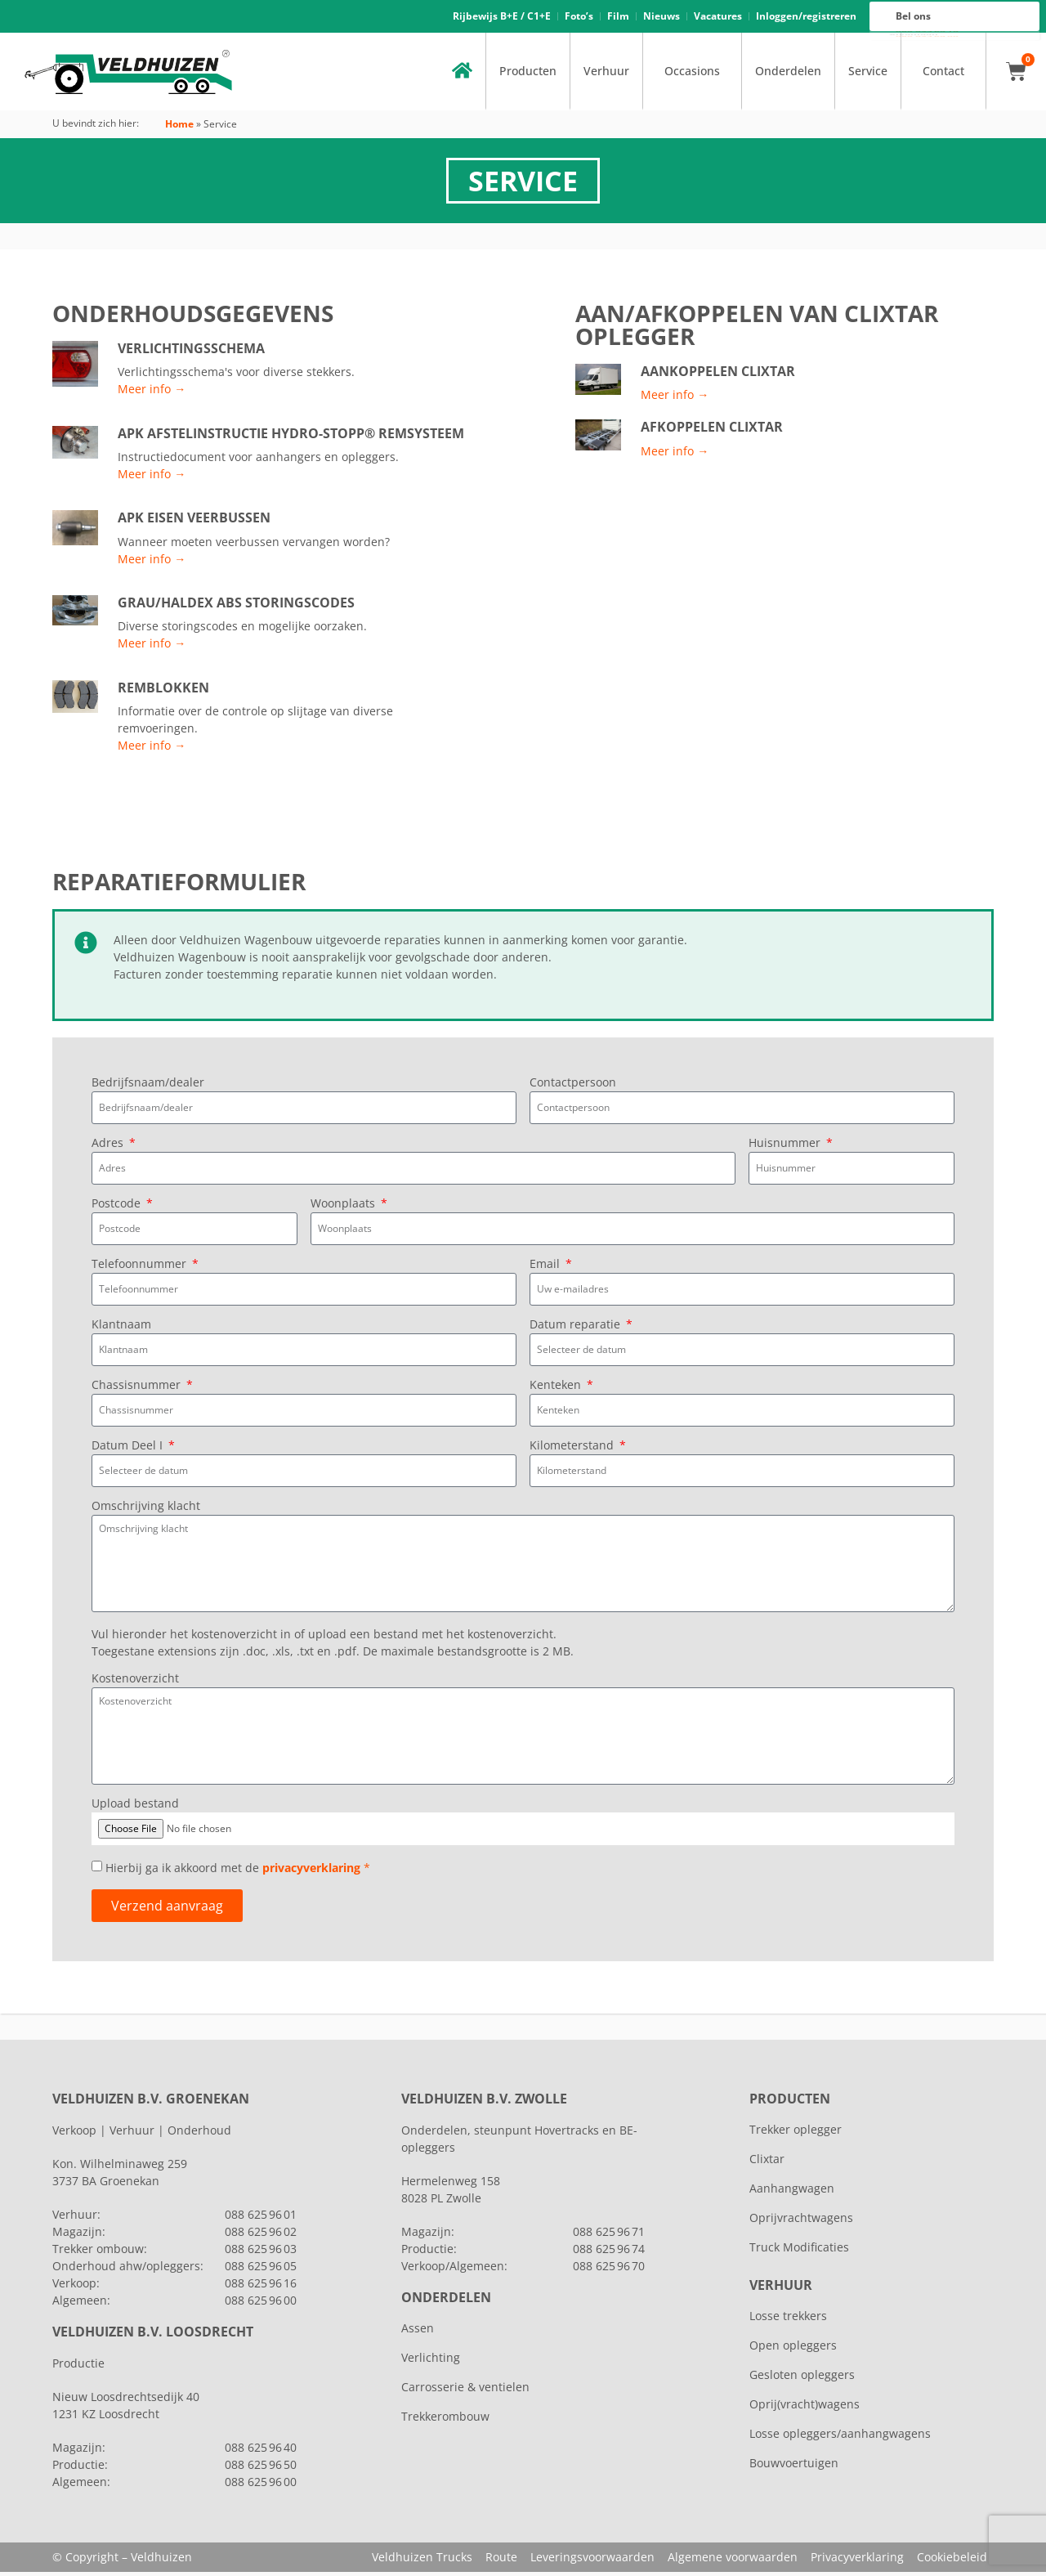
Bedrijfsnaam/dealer (148, 1088)
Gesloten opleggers (802, 2378)
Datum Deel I (129, 1451)
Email (546, 1269)
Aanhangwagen (791, 2192)
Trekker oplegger (795, 2133)
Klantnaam (121, 1330)
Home (179, 129)
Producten (528, 75)
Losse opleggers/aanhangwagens (840, 2437)
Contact (943, 75)
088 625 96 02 (261, 2235)
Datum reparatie (577, 1330)
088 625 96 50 (261, 2468)
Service (867, 75)
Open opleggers (793, 2349)
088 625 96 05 (261, 2270)
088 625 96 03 (261, 2252)
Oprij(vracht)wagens (804, 2408)
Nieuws (661, 18)
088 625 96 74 (609, 2252)
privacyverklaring (311, 1872)
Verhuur (606, 75)
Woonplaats (344, 1209)
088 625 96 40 (261, 2451)
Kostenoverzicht (135, 1684)
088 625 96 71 (609, 2235)
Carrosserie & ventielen (465, 2391)
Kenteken (557, 1390)
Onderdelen (788, 75)
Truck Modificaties (799, 2251)
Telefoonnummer (141, 1269)
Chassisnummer (138, 1390)
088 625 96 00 (927, 38)
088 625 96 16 (927, 34)
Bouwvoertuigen (793, 2467)
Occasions (692, 75)
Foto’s (579, 18)
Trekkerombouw (445, 2420)
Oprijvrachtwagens (801, 2221)
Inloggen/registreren (806, 18)
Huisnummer (786, 1148)
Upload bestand (135, 1808)
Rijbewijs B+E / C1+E (502, 18)
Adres (109, 1148)
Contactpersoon (573, 1088)
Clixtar (766, 2163)
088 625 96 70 (609, 2270)
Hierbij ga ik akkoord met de (237, 1872)
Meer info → (152, 393)
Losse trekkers (788, 2319)
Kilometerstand (573, 1451)
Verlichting (430, 2361)
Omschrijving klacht (146, 1511)
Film (618, 18)
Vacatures (718, 18)
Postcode (118, 1209)
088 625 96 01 (261, 2218)
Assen (417, 2332)
